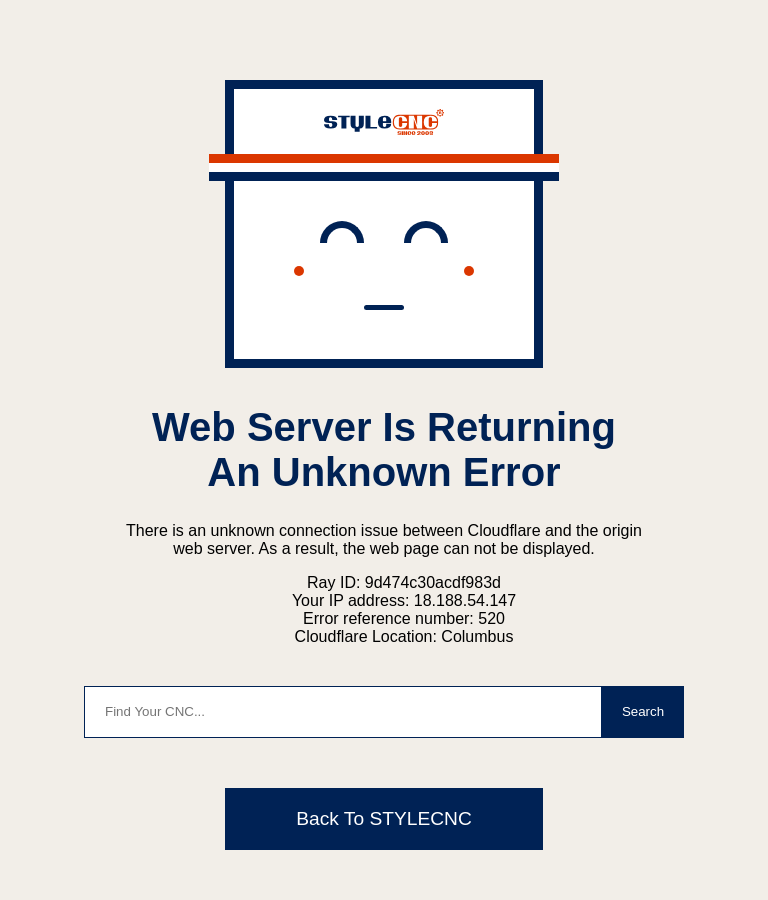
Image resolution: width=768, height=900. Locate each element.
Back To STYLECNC (384, 818)
